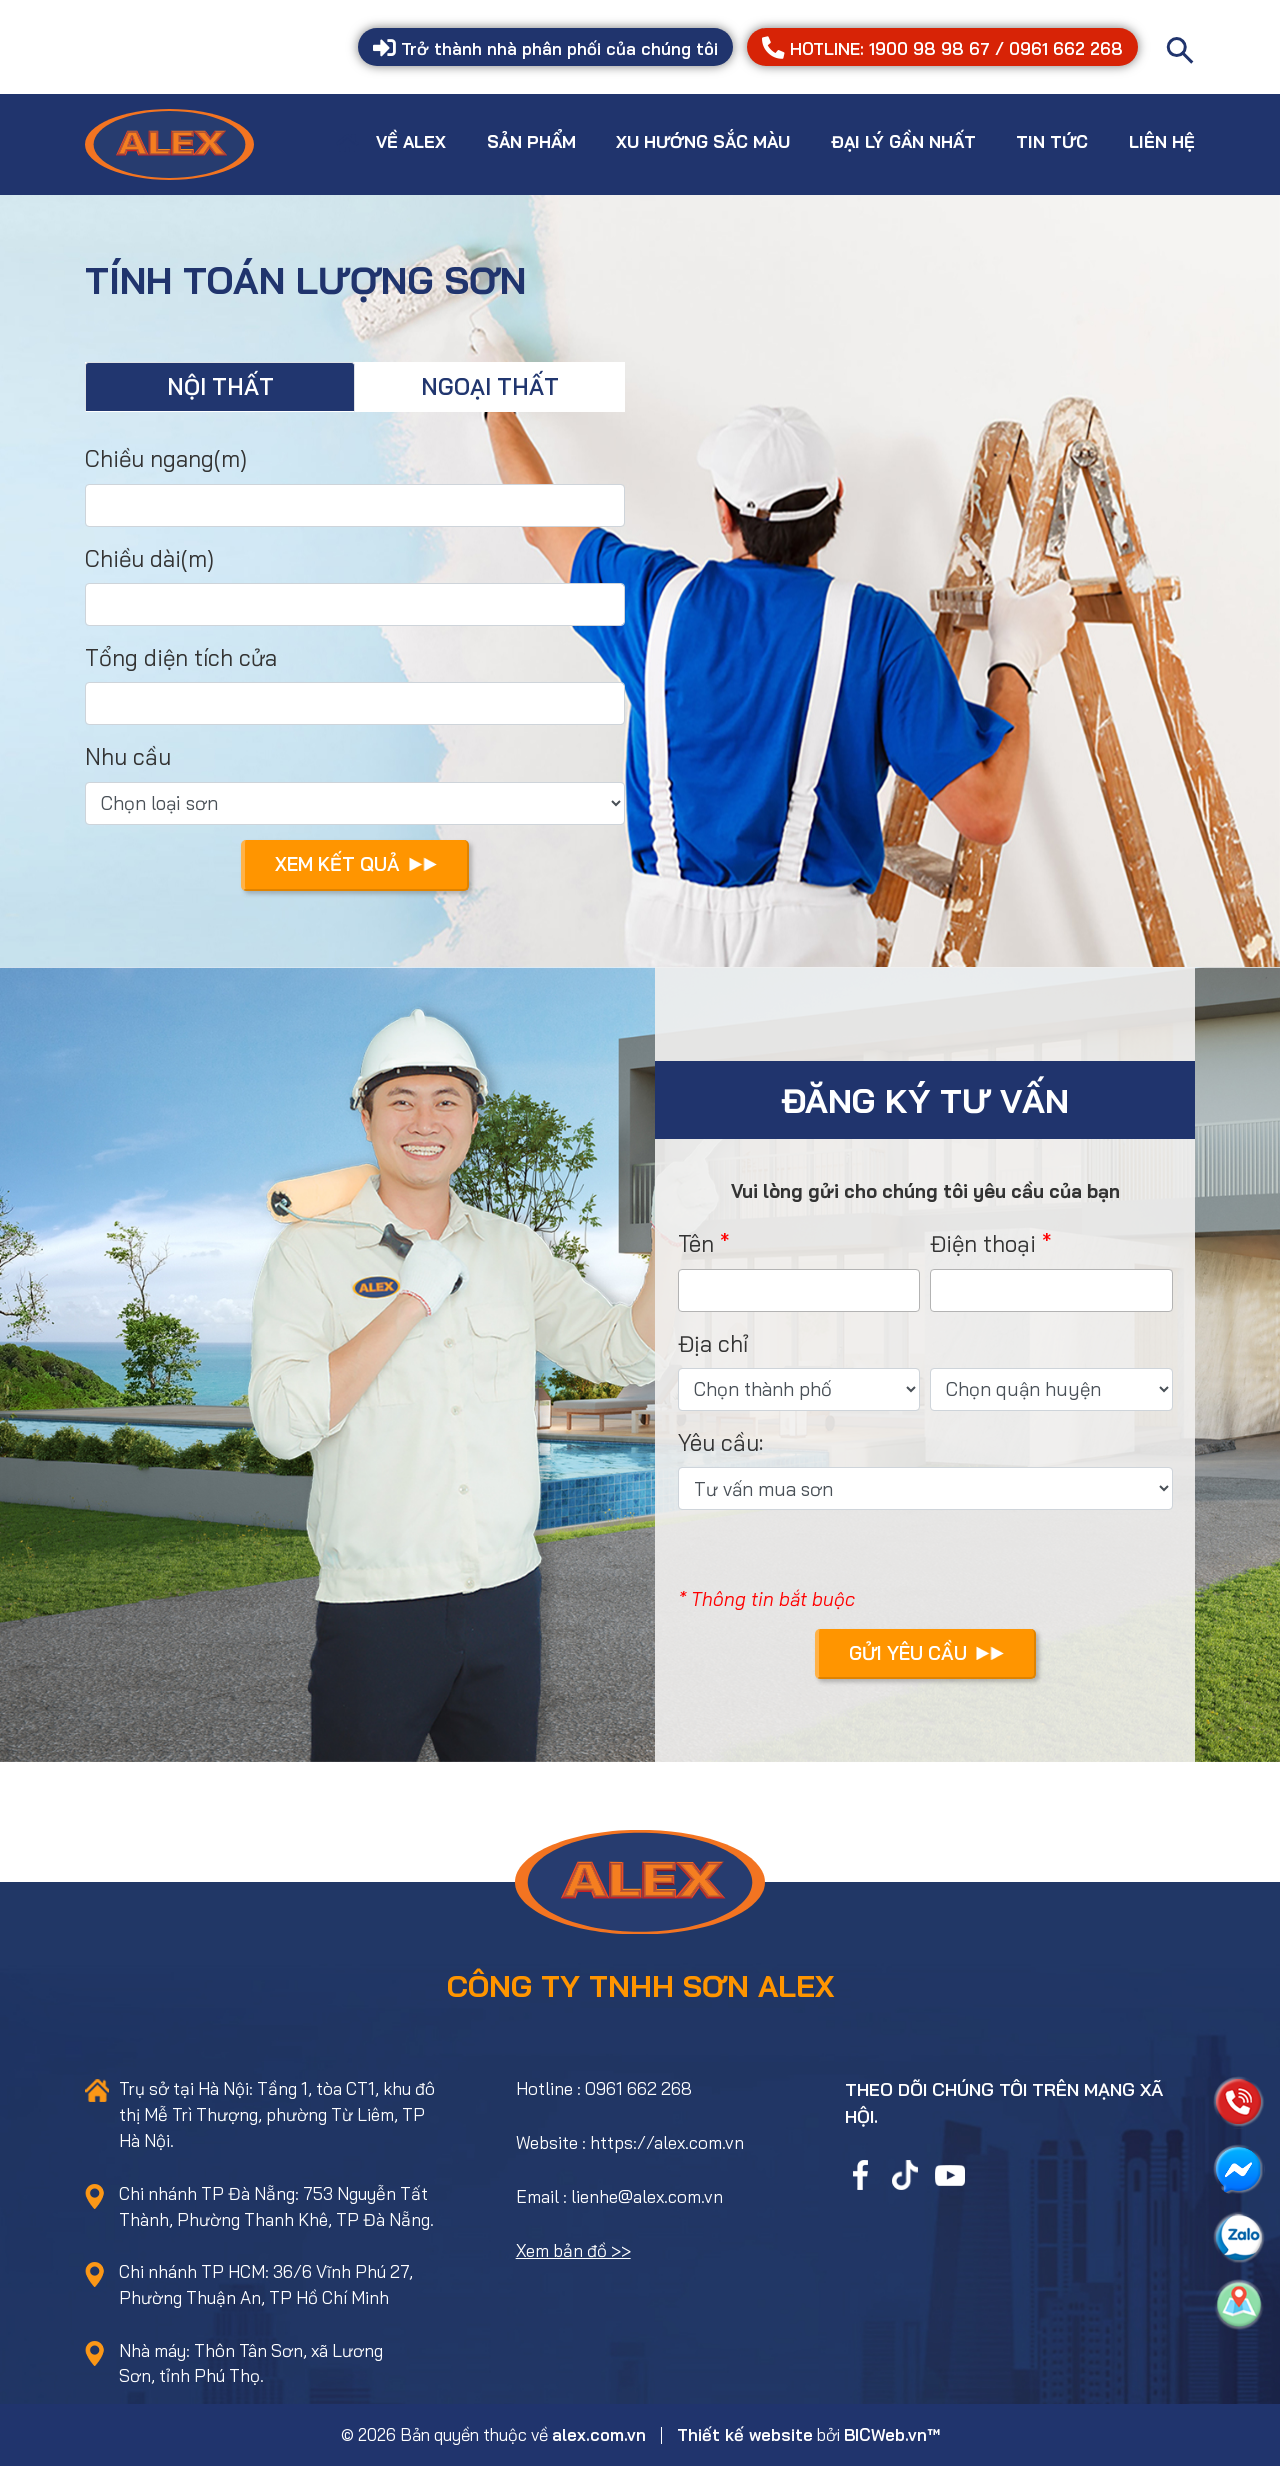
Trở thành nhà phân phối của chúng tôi (545, 48)
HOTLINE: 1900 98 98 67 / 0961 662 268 (942, 48)
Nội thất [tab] (220, 386)
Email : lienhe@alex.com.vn (619, 2196)
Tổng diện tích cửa (181, 657)
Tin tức (1052, 141)
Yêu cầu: (720, 1442)
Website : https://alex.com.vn (630, 2142)
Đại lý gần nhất (903, 141)
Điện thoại (991, 1243)
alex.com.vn (599, 2434)
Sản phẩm (531, 141)
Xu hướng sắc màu (703, 141)
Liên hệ (1162, 141)
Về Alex (411, 141)
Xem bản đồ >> (573, 2250)
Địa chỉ (713, 1343)
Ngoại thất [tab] (490, 386)
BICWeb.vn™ (892, 2434)
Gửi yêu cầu (926, 1653)
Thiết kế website (745, 2434)
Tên (704, 1243)
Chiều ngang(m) (166, 458)
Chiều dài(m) (149, 558)
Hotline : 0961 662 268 (604, 2088)
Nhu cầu (128, 756)
